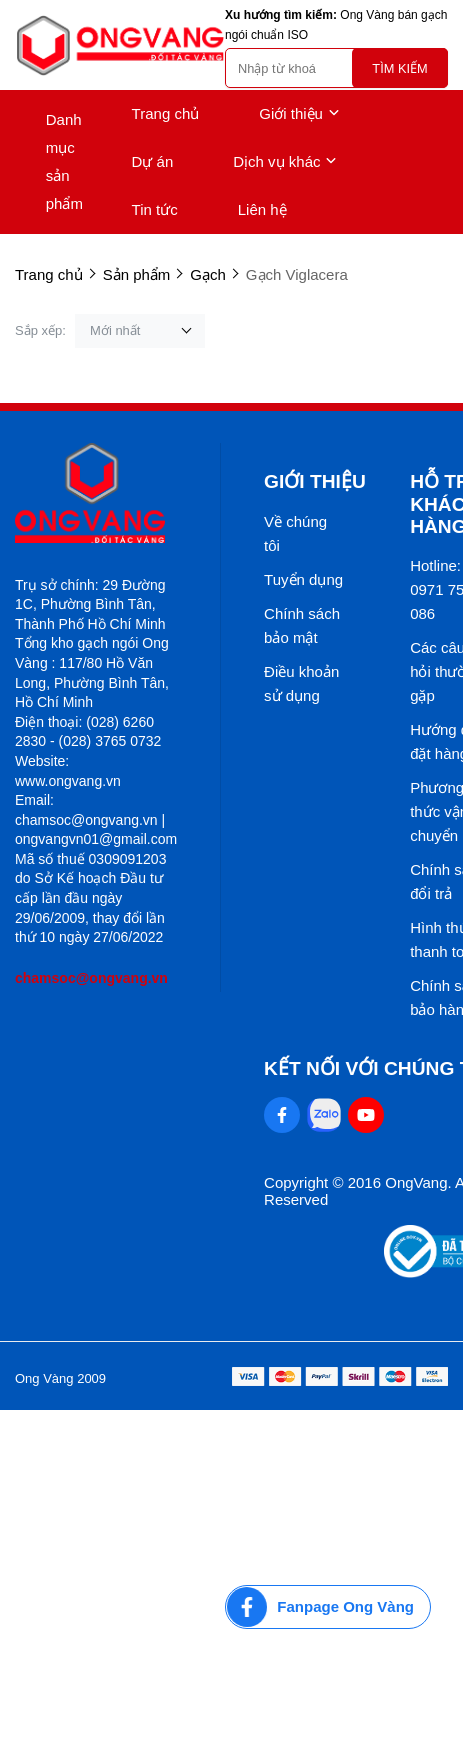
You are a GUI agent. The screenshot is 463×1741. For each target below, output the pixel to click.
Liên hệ (262, 209)
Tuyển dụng (303, 579)
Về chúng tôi (295, 533)
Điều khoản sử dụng (301, 683)
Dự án (153, 161)
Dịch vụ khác (285, 162)
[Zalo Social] (324, 1115)
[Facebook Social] (282, 1115)
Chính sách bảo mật (302, 625)
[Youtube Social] (366, 1115)
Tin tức (155, 209)
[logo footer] (96, 494)
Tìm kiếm (399, 68)
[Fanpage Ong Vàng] (328, 1607)
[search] (336, 68)
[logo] (120, 45)
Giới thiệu (299, 114)
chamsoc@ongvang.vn (91, 978)
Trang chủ (166, 113)
